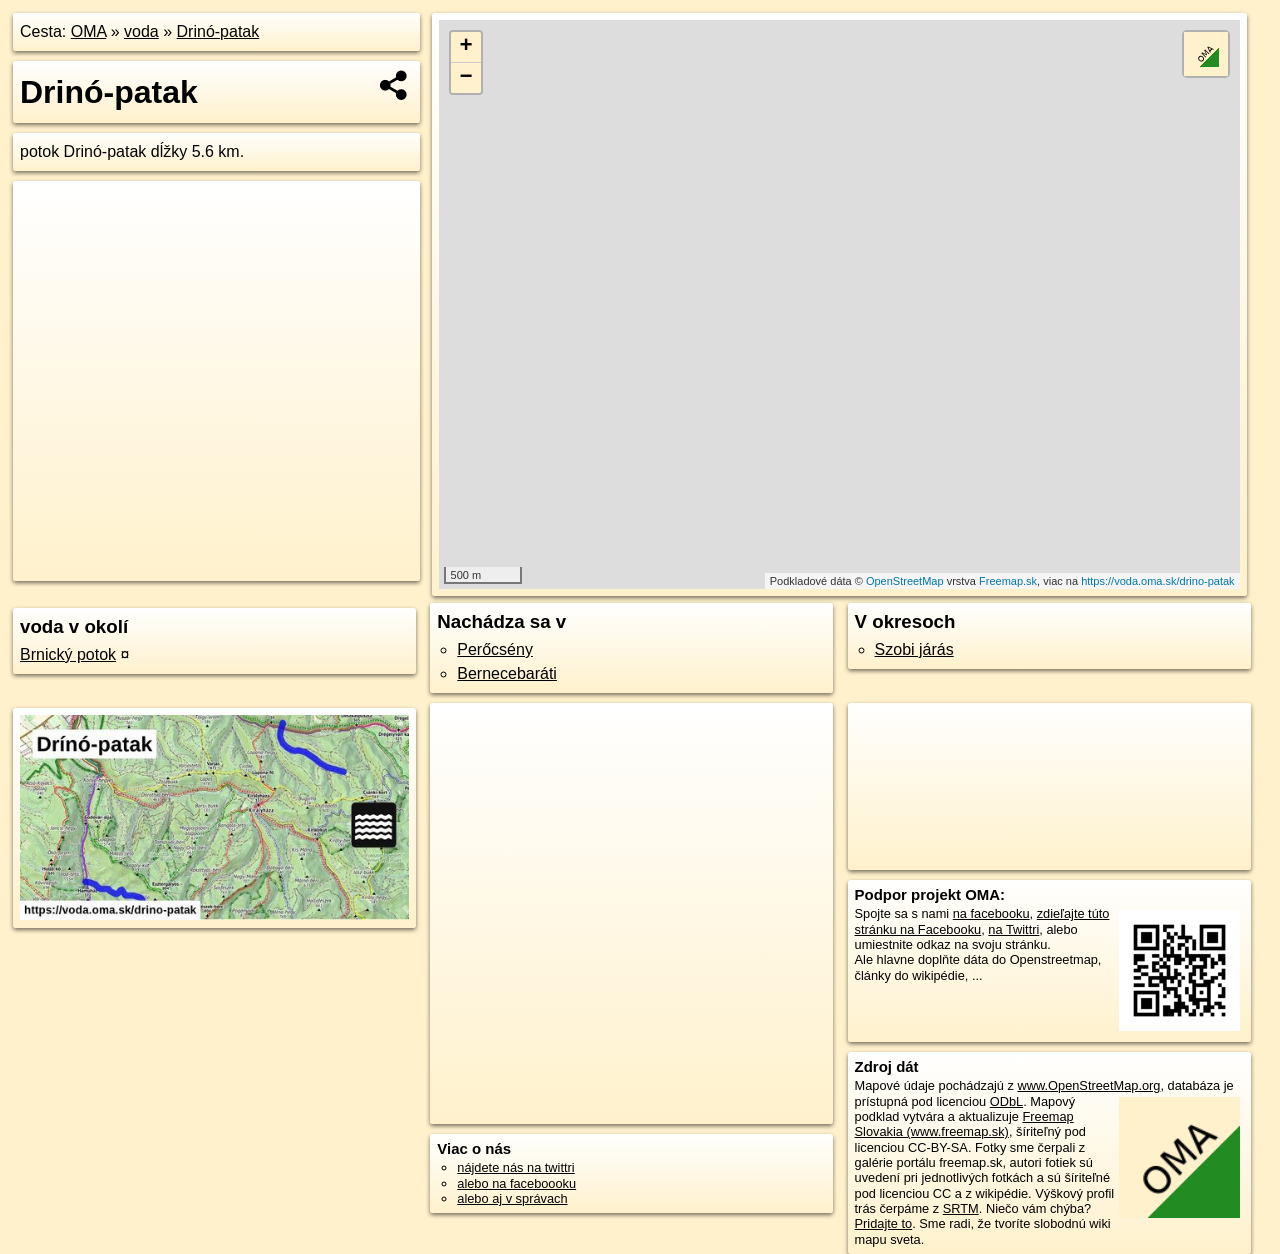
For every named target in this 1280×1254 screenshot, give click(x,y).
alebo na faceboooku (516, 1183)
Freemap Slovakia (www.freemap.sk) (964, 1124)
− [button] (466, 78)
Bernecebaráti (507, 673)
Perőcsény (495, 649)
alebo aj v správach (512, 1198)
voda (141, 31)
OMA (89, 31)
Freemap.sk (1008, 581)
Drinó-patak (218, 31)
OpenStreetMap (905, 581)
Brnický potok (68, 654)
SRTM (961, 1208)
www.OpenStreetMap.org (1088, 1085)
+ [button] (466, 47)
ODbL (1006, 1101)
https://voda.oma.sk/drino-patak (1157, 581)
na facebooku (991, 913)
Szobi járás (914, 649)
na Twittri (1013, 929)
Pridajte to (884, 1223)
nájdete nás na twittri (515, 1167)
